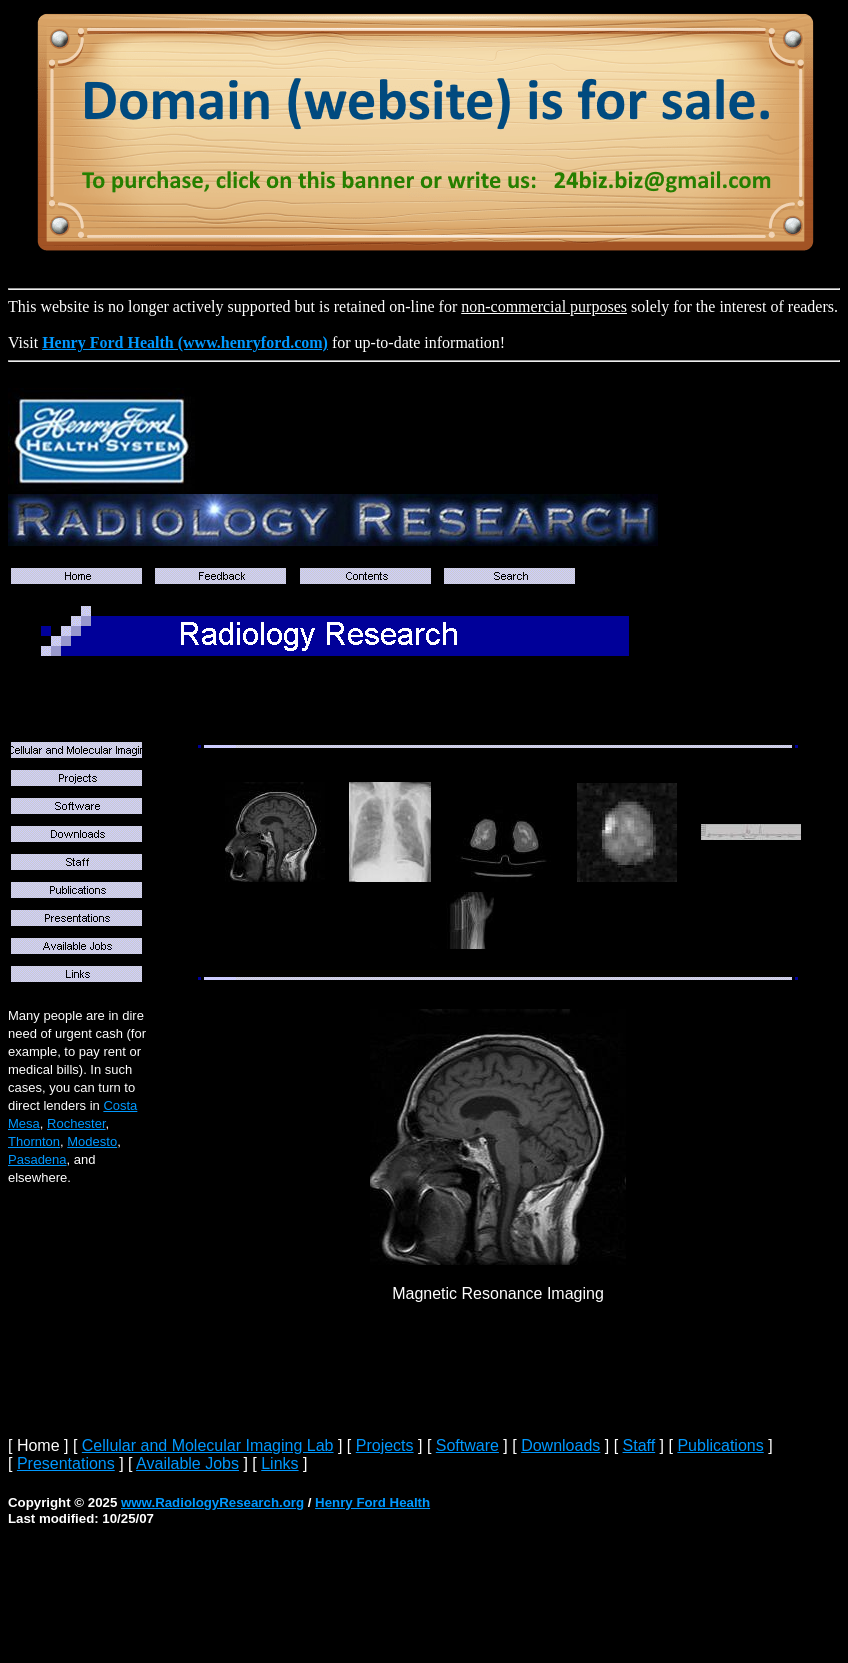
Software (467, 1445)
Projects (385, 1445)
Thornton (34, 1141)
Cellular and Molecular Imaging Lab (208, 1445)
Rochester (76, 1123)
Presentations (66, 1463)
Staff (639, 1445)
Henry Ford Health (372, 1502)
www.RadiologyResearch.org (212, 1502)
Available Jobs (187, 1463)
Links (279, 1463)
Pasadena (37, 1159)
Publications (720, 1445)
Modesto (92, 1141)
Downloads (560, 1445)
